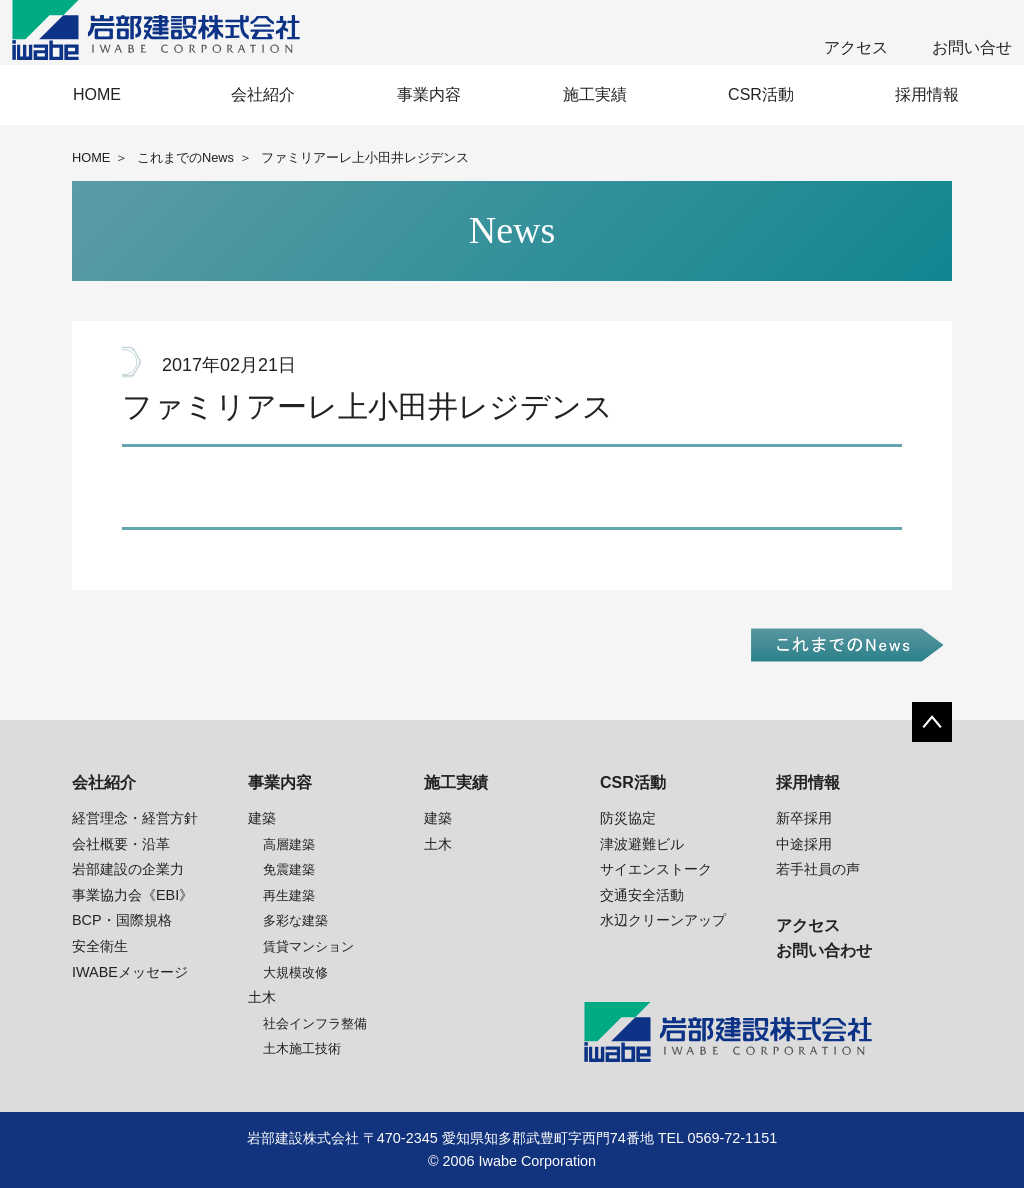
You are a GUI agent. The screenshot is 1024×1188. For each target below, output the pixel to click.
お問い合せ (972, 47)
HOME (97, 94)
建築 (262, 818)
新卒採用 (804, 818)
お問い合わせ (824, 950)
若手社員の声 (818, 869)
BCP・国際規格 (122, 920)
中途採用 (804, 844)
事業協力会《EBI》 (132, 895)
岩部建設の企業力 (128, 869)
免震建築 (289, 869)
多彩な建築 (295, 920)
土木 (262, 997)
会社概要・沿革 (121, 844)
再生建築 (289, 895)
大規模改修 (295, 972)
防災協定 (628, 818)
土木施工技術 (302, 1048)
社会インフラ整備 (315, 1023)
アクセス (856, 47)
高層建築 (289, 844)
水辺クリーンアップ (663, 920)
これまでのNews (185, 157)
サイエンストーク (656, 869)
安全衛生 (100, 946)
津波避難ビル (642, 844)
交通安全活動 (642, 895)
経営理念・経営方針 (135, 818)
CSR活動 (761, 94)
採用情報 (927, 94)
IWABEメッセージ (130, 972)
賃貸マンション (308, 946)
